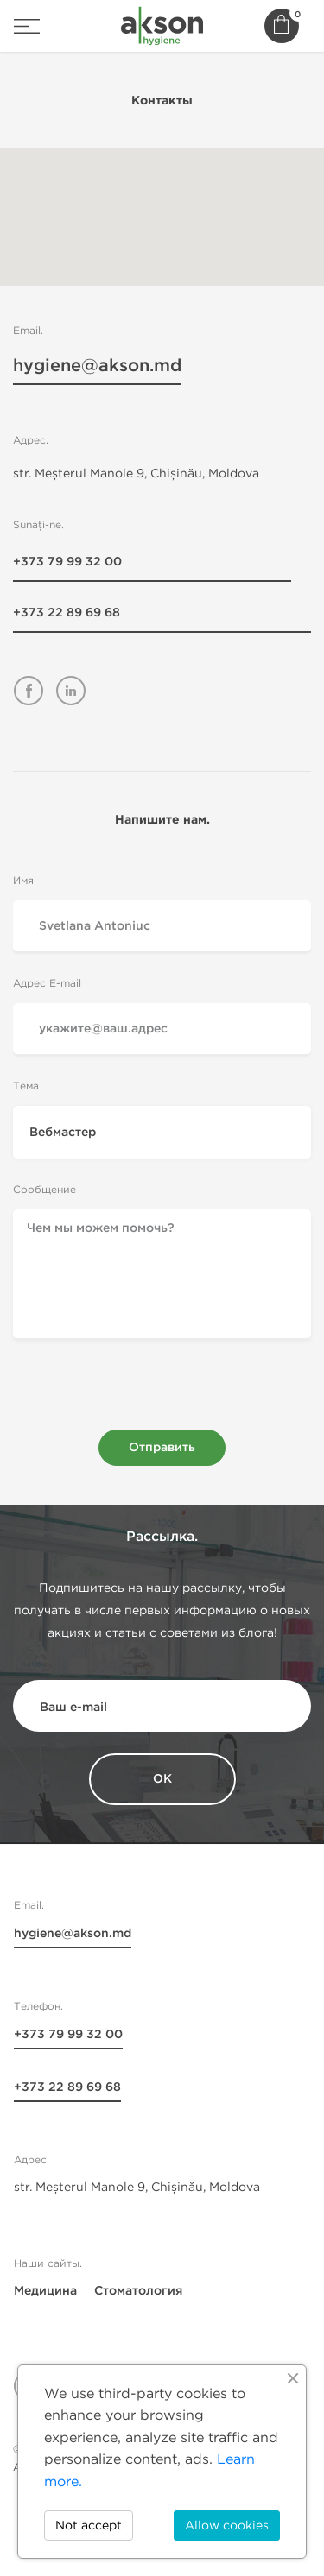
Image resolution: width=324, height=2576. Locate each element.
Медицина (45, 2290)
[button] (162, 206)
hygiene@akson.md (97, 366)
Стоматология (138, 2290)
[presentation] (162, 1390)
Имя (23, 880)
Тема (26, 1085)
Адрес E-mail (47, 982)
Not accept (88, 2525)
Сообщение (44, 1189)
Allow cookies (227, 2525)
